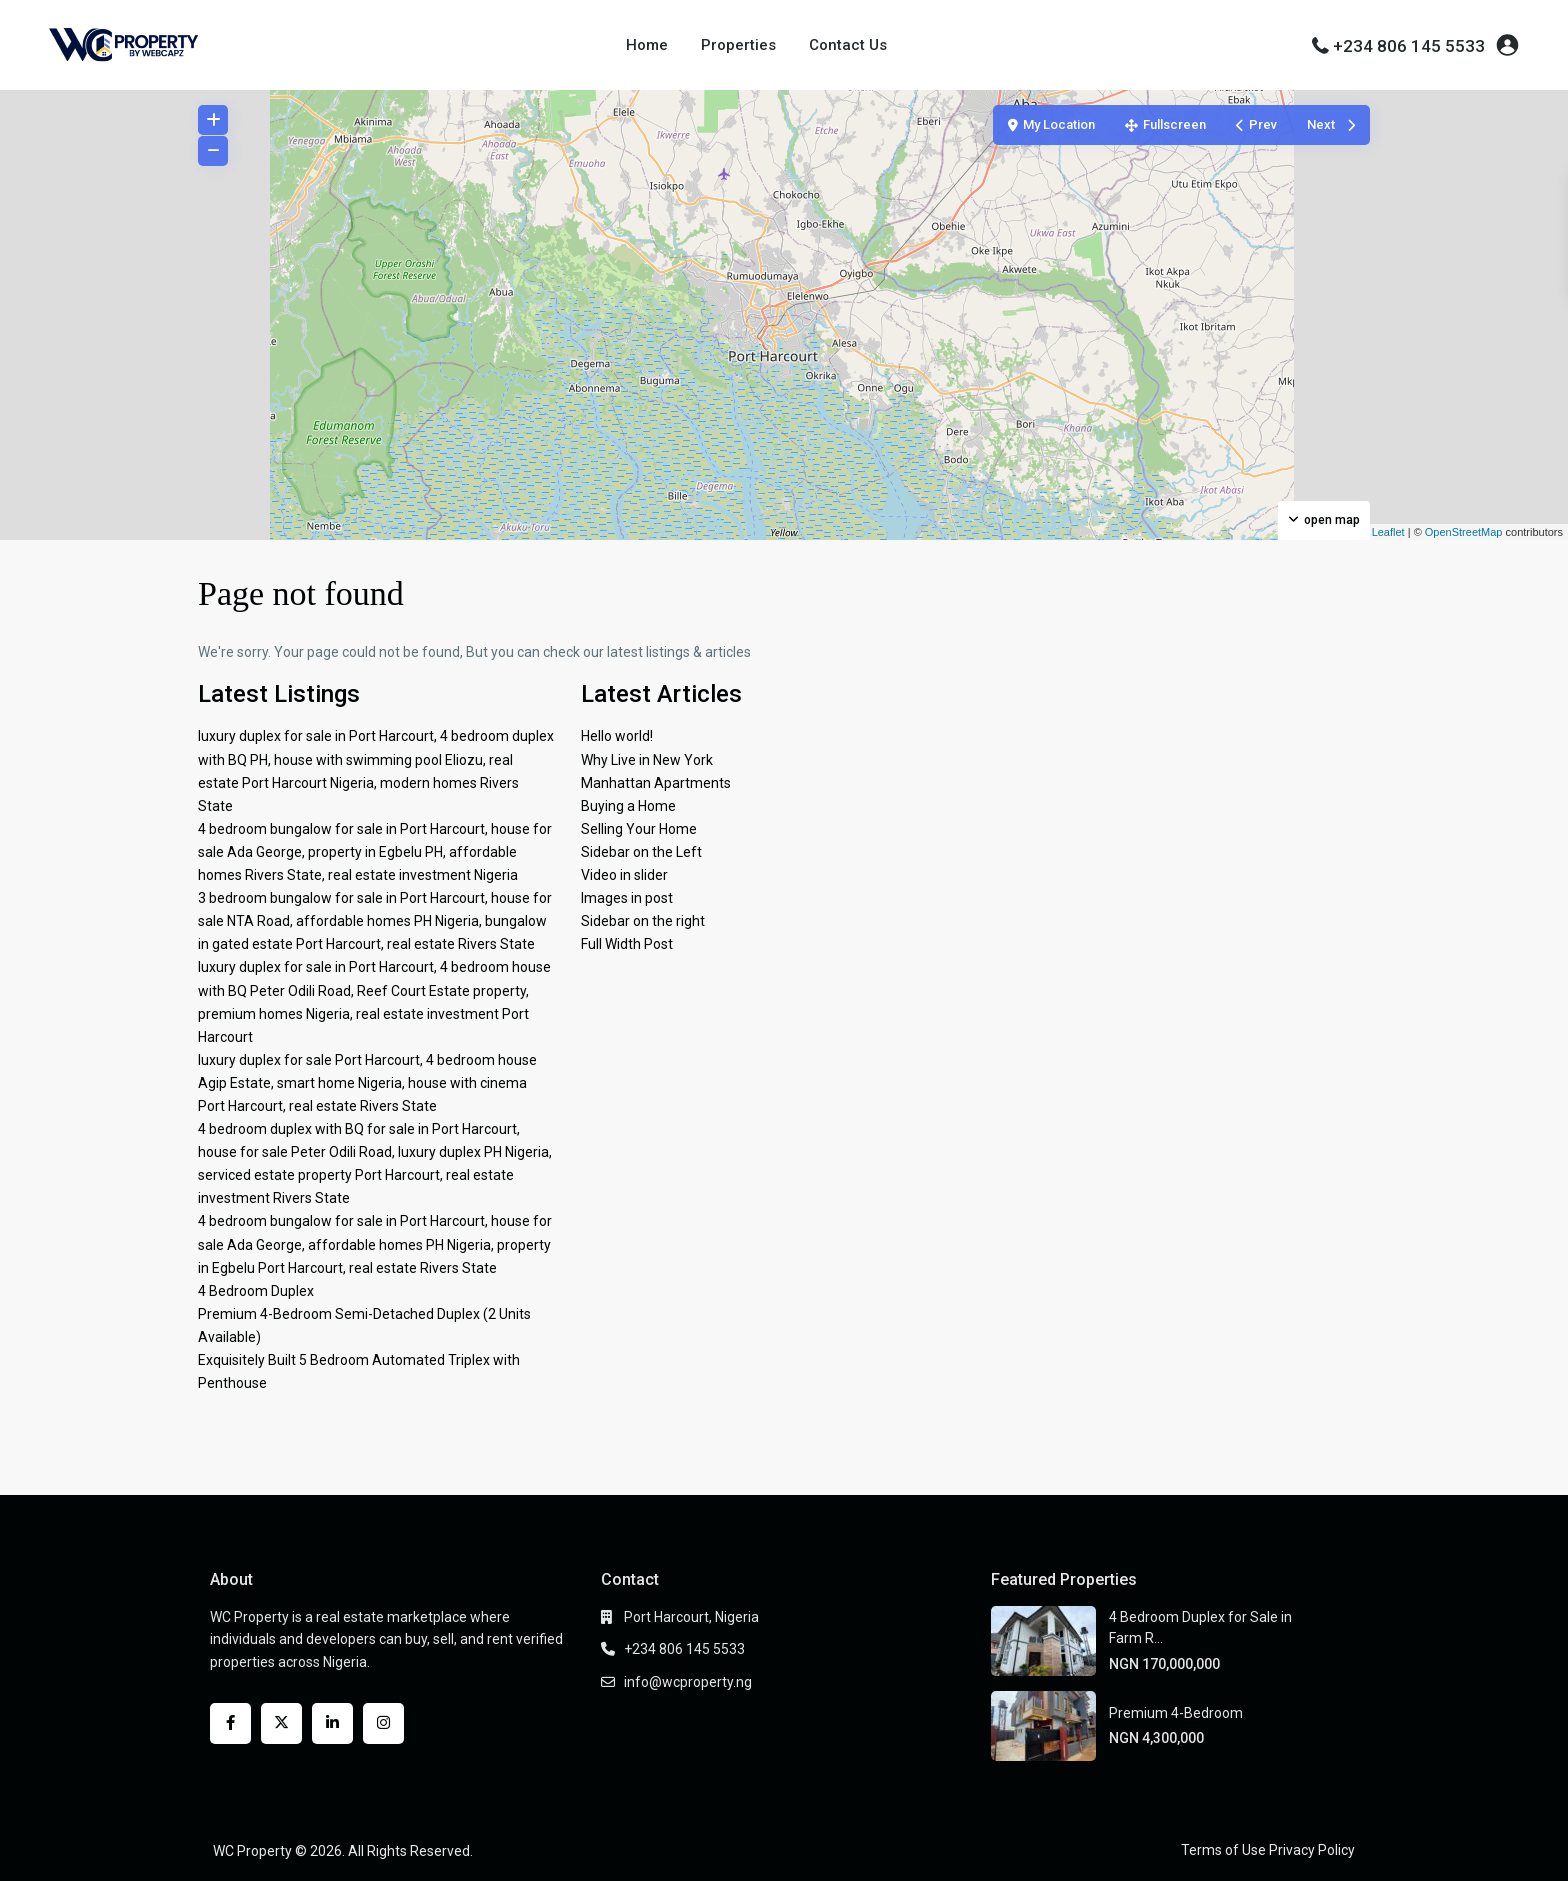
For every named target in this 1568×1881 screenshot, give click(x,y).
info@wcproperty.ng (688, 1682)
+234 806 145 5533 (1409, 46)
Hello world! (617, 736)
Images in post (627, 898)
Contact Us (848, 45)
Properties (738, 45)
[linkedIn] (332, 1723)
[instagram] (383, 1723)
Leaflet (1381, 532)
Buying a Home (628, 806)
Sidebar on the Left (641, 852)
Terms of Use (1223, 1850)
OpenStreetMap (1464, 532)
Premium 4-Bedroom (1176, 1713)
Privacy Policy (1312, 1850)
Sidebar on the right (643, 921)
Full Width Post (627, 944)
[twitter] (281, 1723)
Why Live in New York (647, 760)
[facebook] (230, 1723)
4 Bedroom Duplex (256, 1291)
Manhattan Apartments (656, 783)
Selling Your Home (639, 829)
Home (647, 45)
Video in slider (624, 875)
